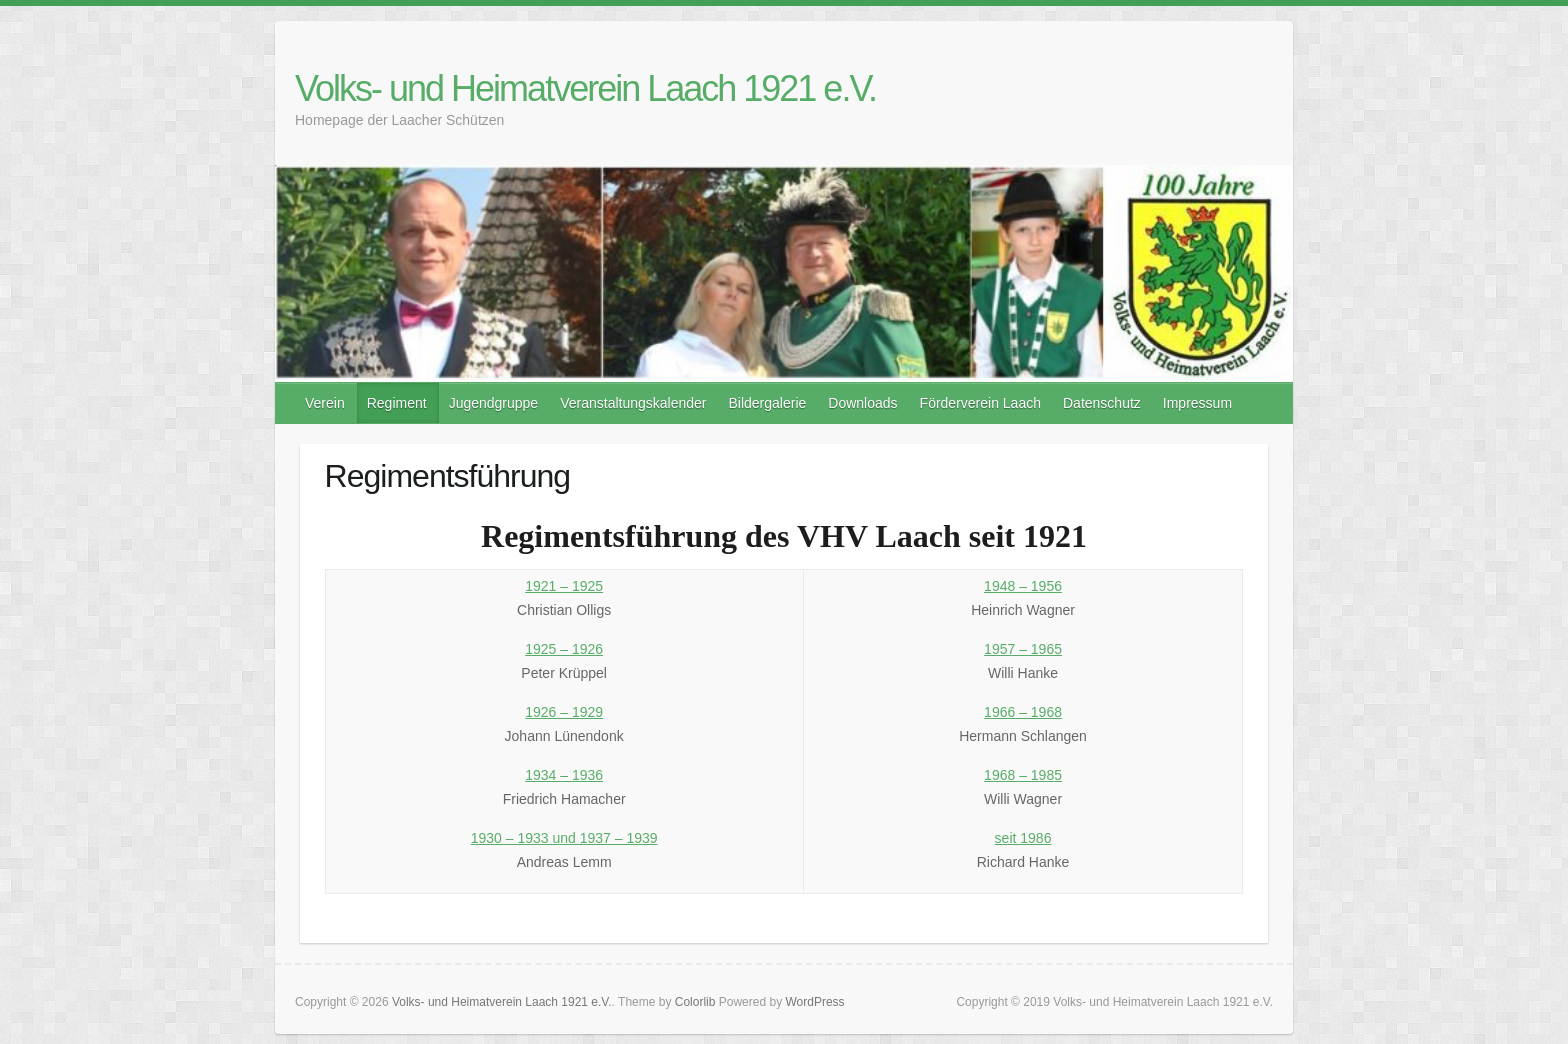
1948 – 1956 (1023, 586)
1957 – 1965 (1023, 649)
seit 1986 (1023, 838)
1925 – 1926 (564, 649)
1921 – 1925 (564, 586)
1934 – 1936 (564, 775)
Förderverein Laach (980, 403)
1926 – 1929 (564, 712)
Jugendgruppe (494, 403)
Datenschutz (1102, 403)
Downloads (862, 403)
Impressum (1197, 403)
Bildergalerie (767, 403)
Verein (325, 403)
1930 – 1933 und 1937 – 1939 (564, 838)
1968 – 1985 (1023, 775)
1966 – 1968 (1023, 712)
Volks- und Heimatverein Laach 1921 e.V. (585, 88)
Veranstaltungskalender (633, 403)
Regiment (397, 403)
